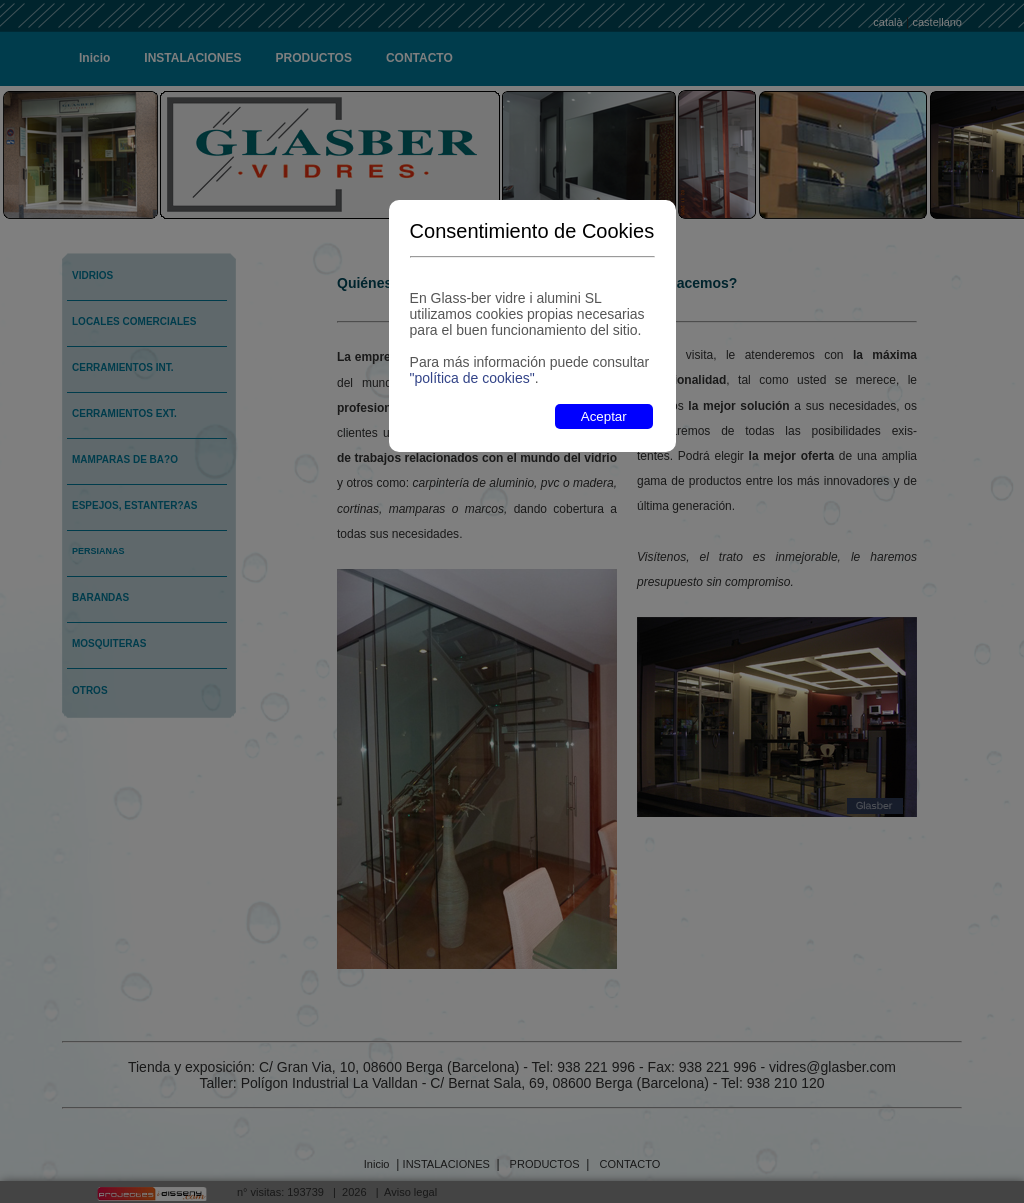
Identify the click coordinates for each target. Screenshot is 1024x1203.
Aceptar (604, 416)
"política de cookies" (472, 378)
